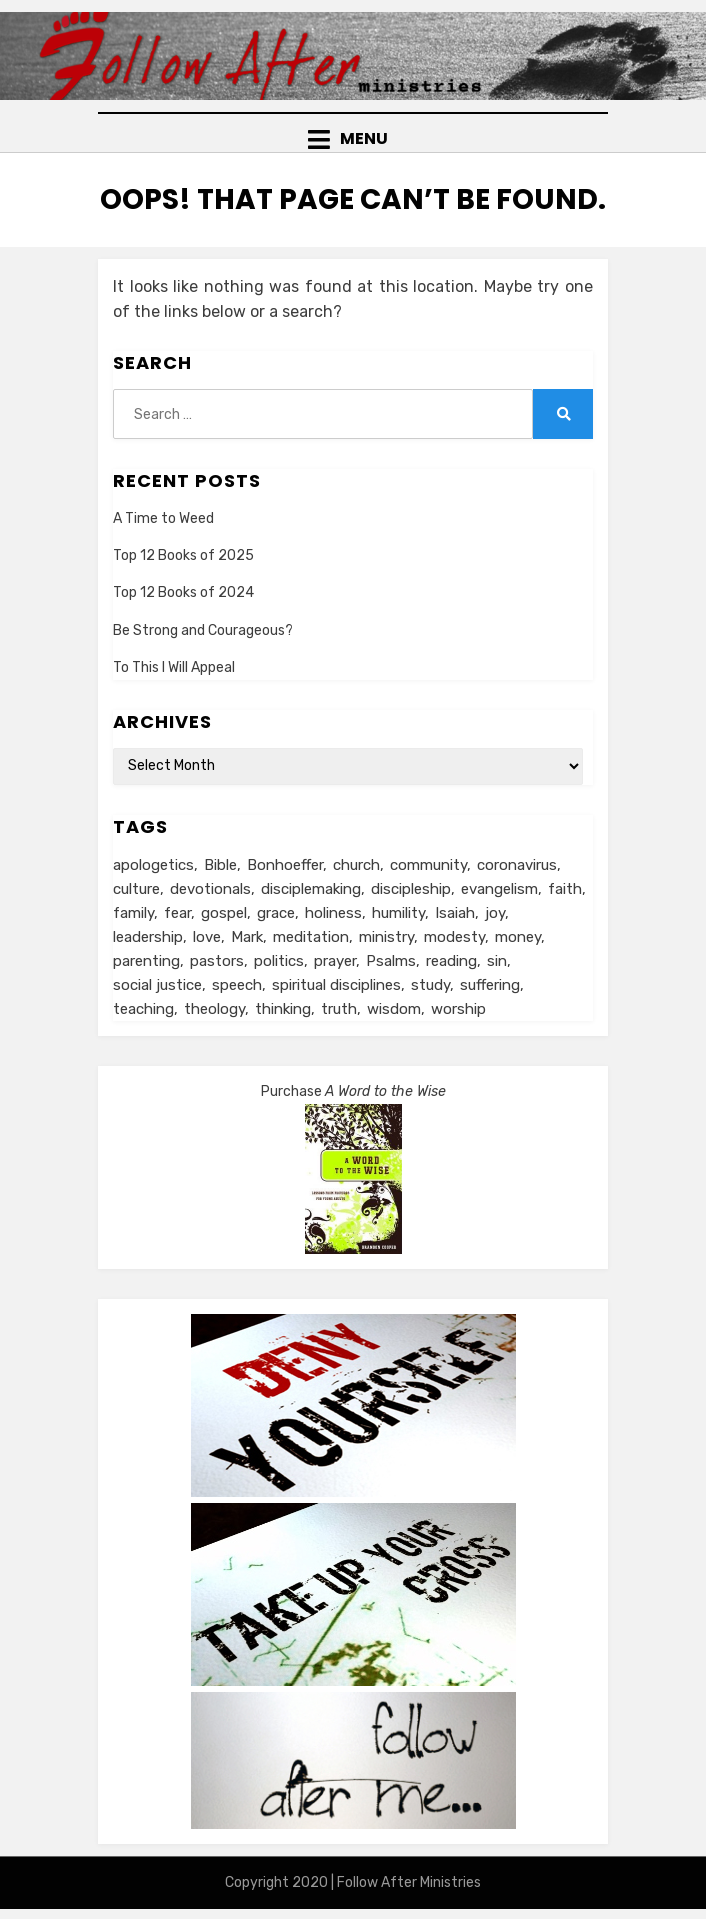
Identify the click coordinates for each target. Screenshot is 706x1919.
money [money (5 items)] (518, 937)
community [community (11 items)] (428, 865)
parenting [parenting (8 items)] (146, 961)
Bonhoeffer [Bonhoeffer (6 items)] (285, 865)
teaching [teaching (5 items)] (143, 1009)
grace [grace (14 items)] (276, 913)
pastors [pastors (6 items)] (217, 961)
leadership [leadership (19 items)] (148, 937)
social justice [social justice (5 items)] (157, 985)
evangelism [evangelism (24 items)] (499, 889)
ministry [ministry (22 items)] (386, 937)
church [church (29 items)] (356, 865)
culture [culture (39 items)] (136, 889)
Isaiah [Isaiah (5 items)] (455, 913)
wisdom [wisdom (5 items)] (394, 1009)
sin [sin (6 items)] (497, 961)
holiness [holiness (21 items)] (333, 913)
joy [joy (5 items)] (495, 913)
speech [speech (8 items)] (237, 985)
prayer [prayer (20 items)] (335, 961)
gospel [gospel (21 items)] (224, 913)
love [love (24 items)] (207, 937)
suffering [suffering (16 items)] (490, 985)
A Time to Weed (163, 518)
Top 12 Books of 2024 (183, 592)
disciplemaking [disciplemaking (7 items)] (311, 889)
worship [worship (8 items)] (458, 1009)
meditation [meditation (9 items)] (311, 937)
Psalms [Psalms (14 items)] (391, 961)
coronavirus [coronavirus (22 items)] (517, 865)
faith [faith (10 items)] (565, 889)
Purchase (353, 1091)
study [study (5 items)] (430, 985)
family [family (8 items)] (133, 913)
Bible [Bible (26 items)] (220, 865)
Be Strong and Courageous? (203, 630)
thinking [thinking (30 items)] (283, 1009)
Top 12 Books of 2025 (183, 555)
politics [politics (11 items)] (279, 961)
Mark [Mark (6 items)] (247, 937)
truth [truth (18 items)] (339, 1009)
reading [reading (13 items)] (451, 961)
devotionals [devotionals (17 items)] (210, 889)
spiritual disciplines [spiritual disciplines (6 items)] (336, 985)
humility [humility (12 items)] (398, 913)
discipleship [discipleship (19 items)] (411, 889)
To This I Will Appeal (174, 667)
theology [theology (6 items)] (214, 1009)
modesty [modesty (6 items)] (454, 937)
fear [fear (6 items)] (177, 913)
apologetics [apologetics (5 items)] (153, 865)
